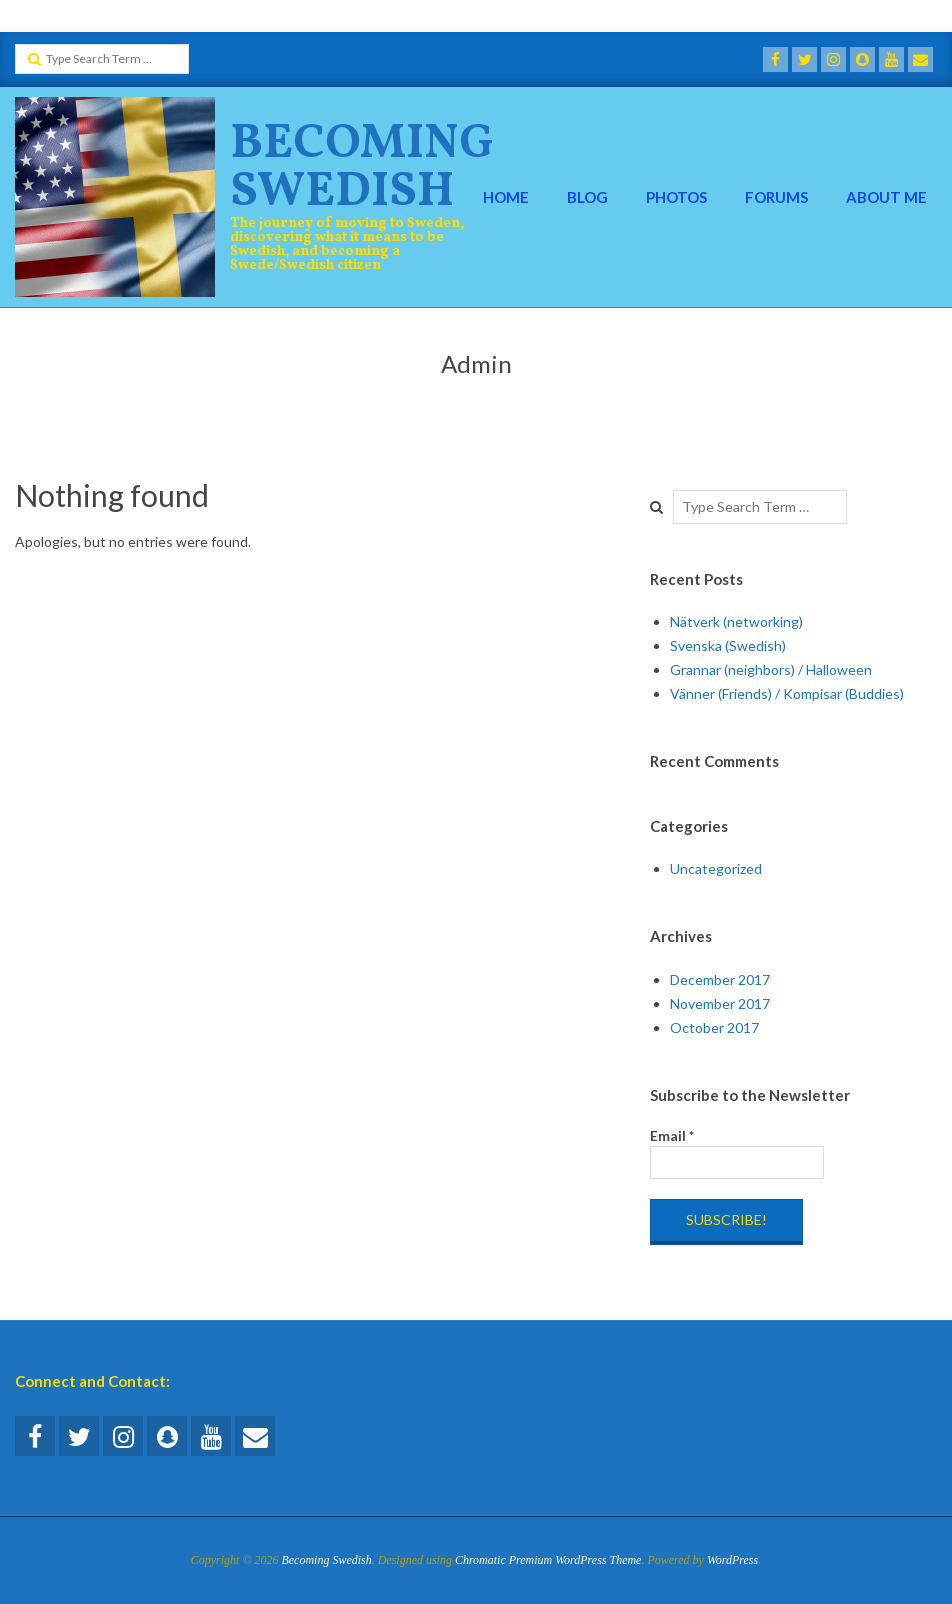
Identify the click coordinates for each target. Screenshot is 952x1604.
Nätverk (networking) (736, 621)
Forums (776, 197)
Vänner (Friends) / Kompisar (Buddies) (787, 693)
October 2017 (714, 1027)
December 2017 (720, 979)
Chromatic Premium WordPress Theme (548, 1560)
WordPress (732, 1560)
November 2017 (720, 1003)
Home (506, 197)
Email (672, 1135)
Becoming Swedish (362, 168)
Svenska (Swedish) (728, 645)
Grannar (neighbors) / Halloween (771, 669)
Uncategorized (716, 868)
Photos (676, 197)
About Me (886, 197)
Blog (587, 197)
